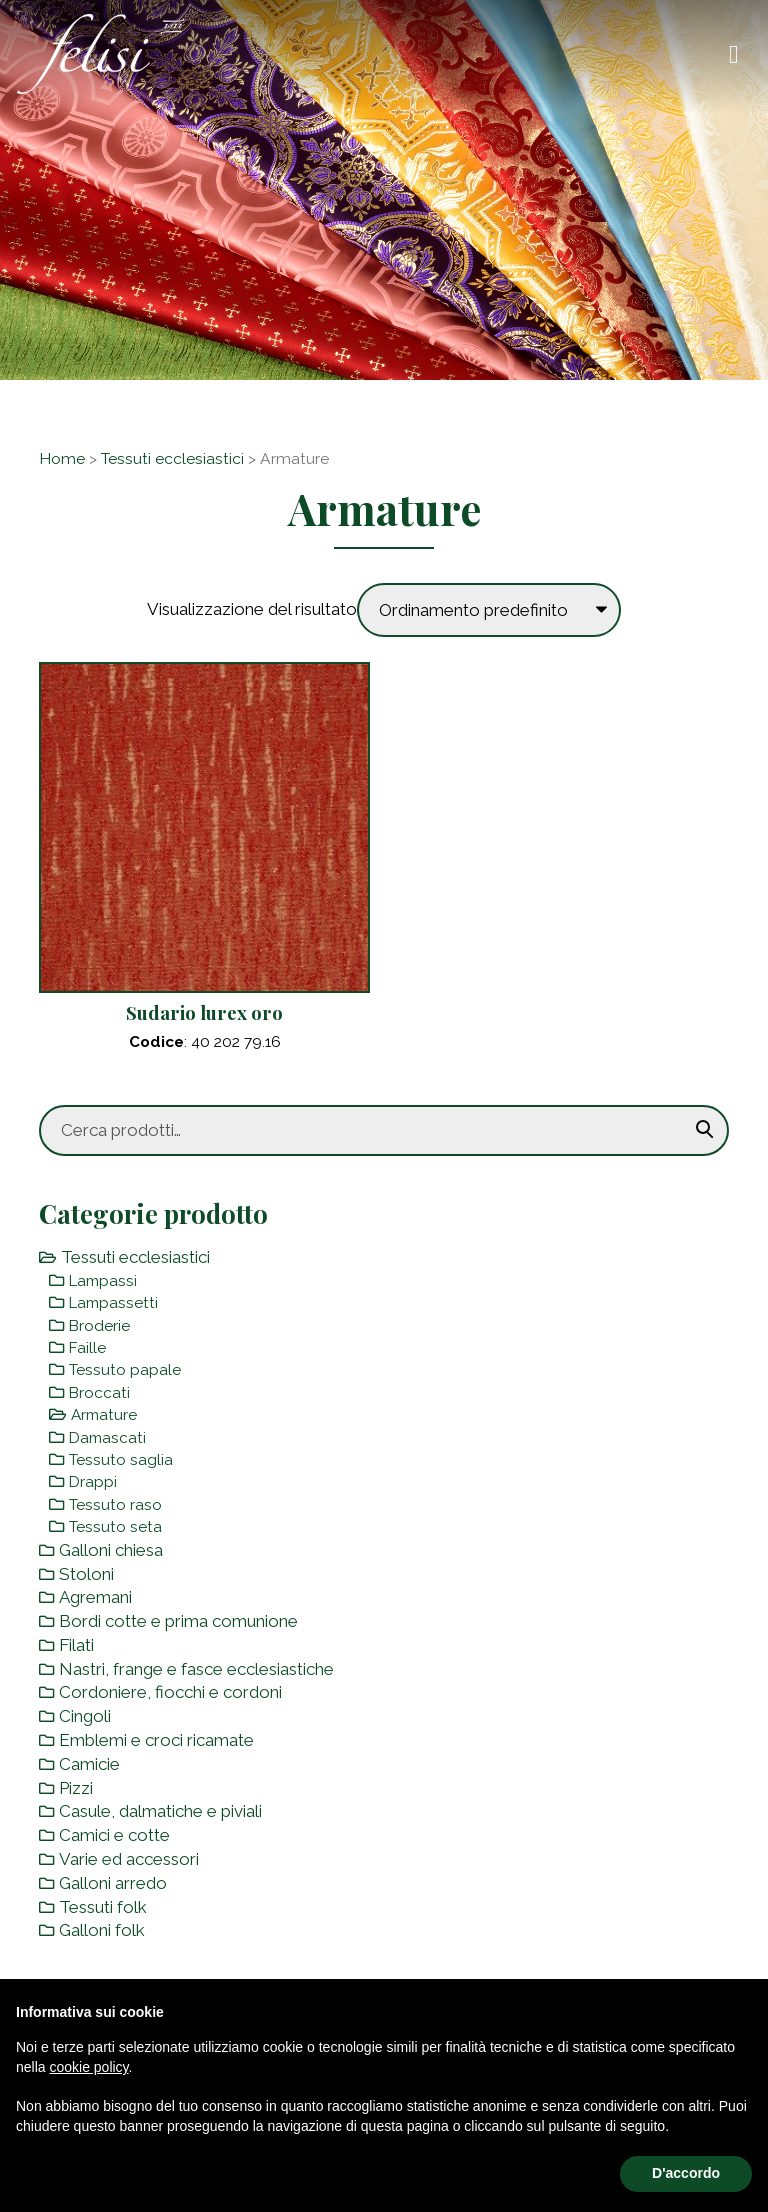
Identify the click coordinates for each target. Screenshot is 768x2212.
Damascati (107, 1438)
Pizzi (76, 1788)
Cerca (705, 1130)
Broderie (99, 1326)
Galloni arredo (113, 1883)
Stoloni (86, 1574)
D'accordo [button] (686, 2173)
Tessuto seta (115, 1527)
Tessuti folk (103, 1907)
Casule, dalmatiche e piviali (160, 1811)
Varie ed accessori (129, 1859)
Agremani (95, 1597)
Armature (104, 1415)
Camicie (89, 1764)
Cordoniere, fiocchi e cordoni (170, 1692)
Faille (87, 1348)
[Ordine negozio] (489, 609)
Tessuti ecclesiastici (172, 458)
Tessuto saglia (121, 1460)
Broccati (99, 1393)
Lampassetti (113, 1303)
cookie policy (88, 2067)
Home (62, 458)
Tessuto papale (125, 1370)
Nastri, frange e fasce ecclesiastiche (196, 1669)
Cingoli (85, 1716)
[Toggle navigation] (733, 54)
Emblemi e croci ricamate (156, 1740)
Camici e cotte (114, 1835)
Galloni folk (102, 1930)
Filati (76, 1645)
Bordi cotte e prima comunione (178, 1621)
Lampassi (103, 1281)
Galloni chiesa (111, 1550)
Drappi (93, 1482)
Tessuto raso (115, 1505)
